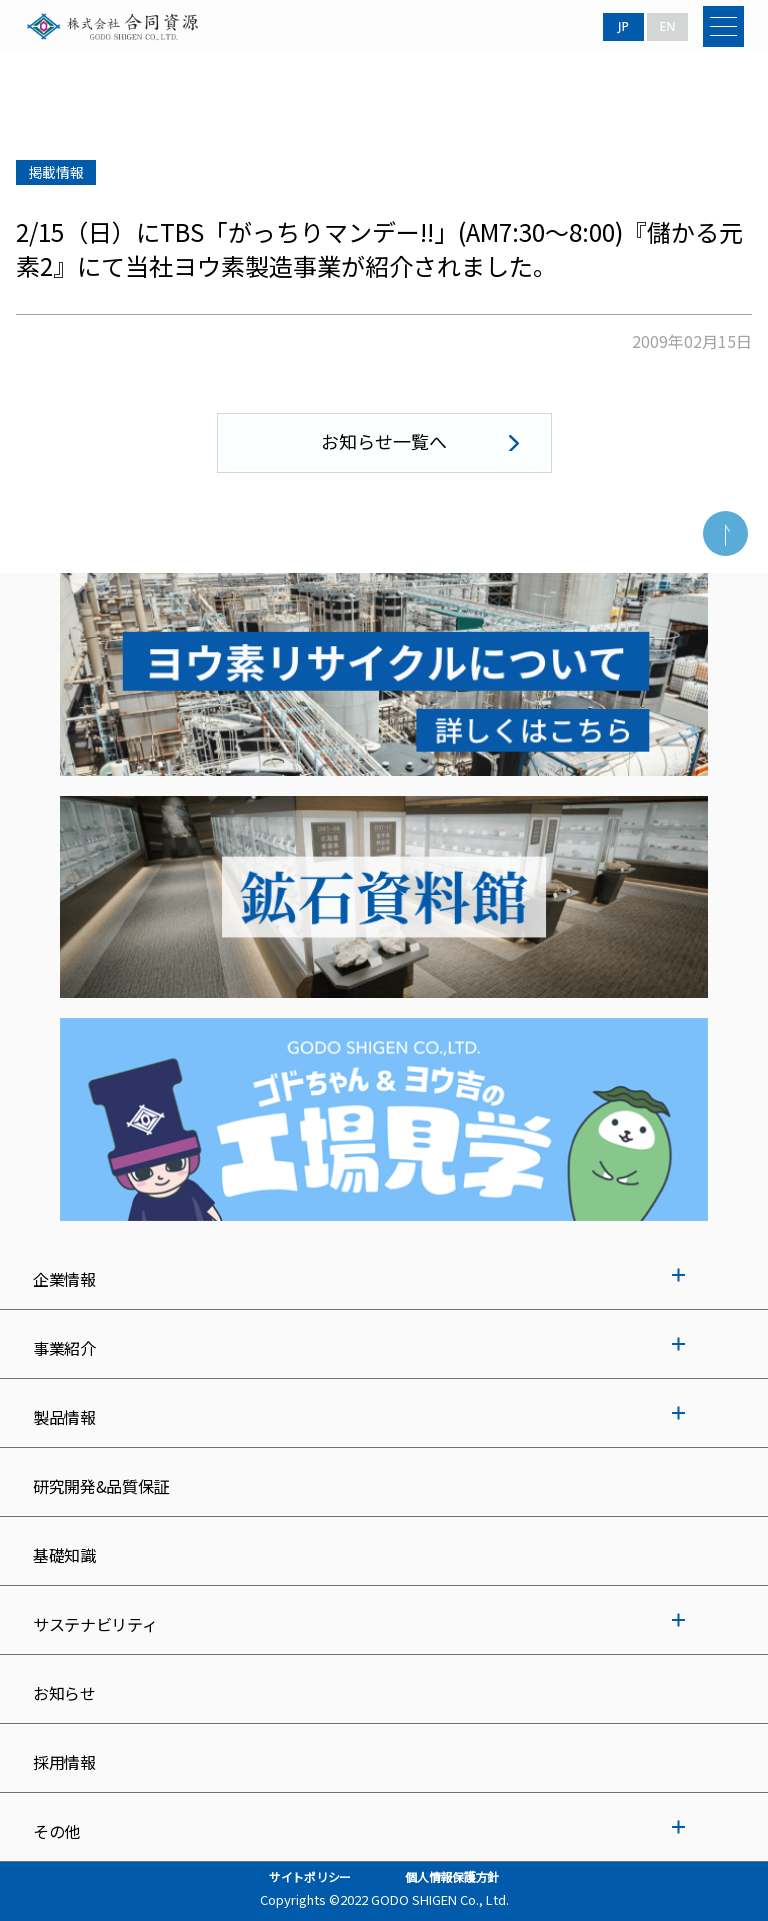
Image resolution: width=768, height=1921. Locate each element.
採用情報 (64, 1762)
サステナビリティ (95, 1624)
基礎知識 (64, 1555)
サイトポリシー (310, 1876)
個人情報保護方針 (452, 1876)
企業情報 (64, 1279)
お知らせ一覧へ (384, 441)
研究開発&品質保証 (101, 1486)
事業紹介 (64, 1348)
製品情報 (64, 1417)
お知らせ (64, 1693)
